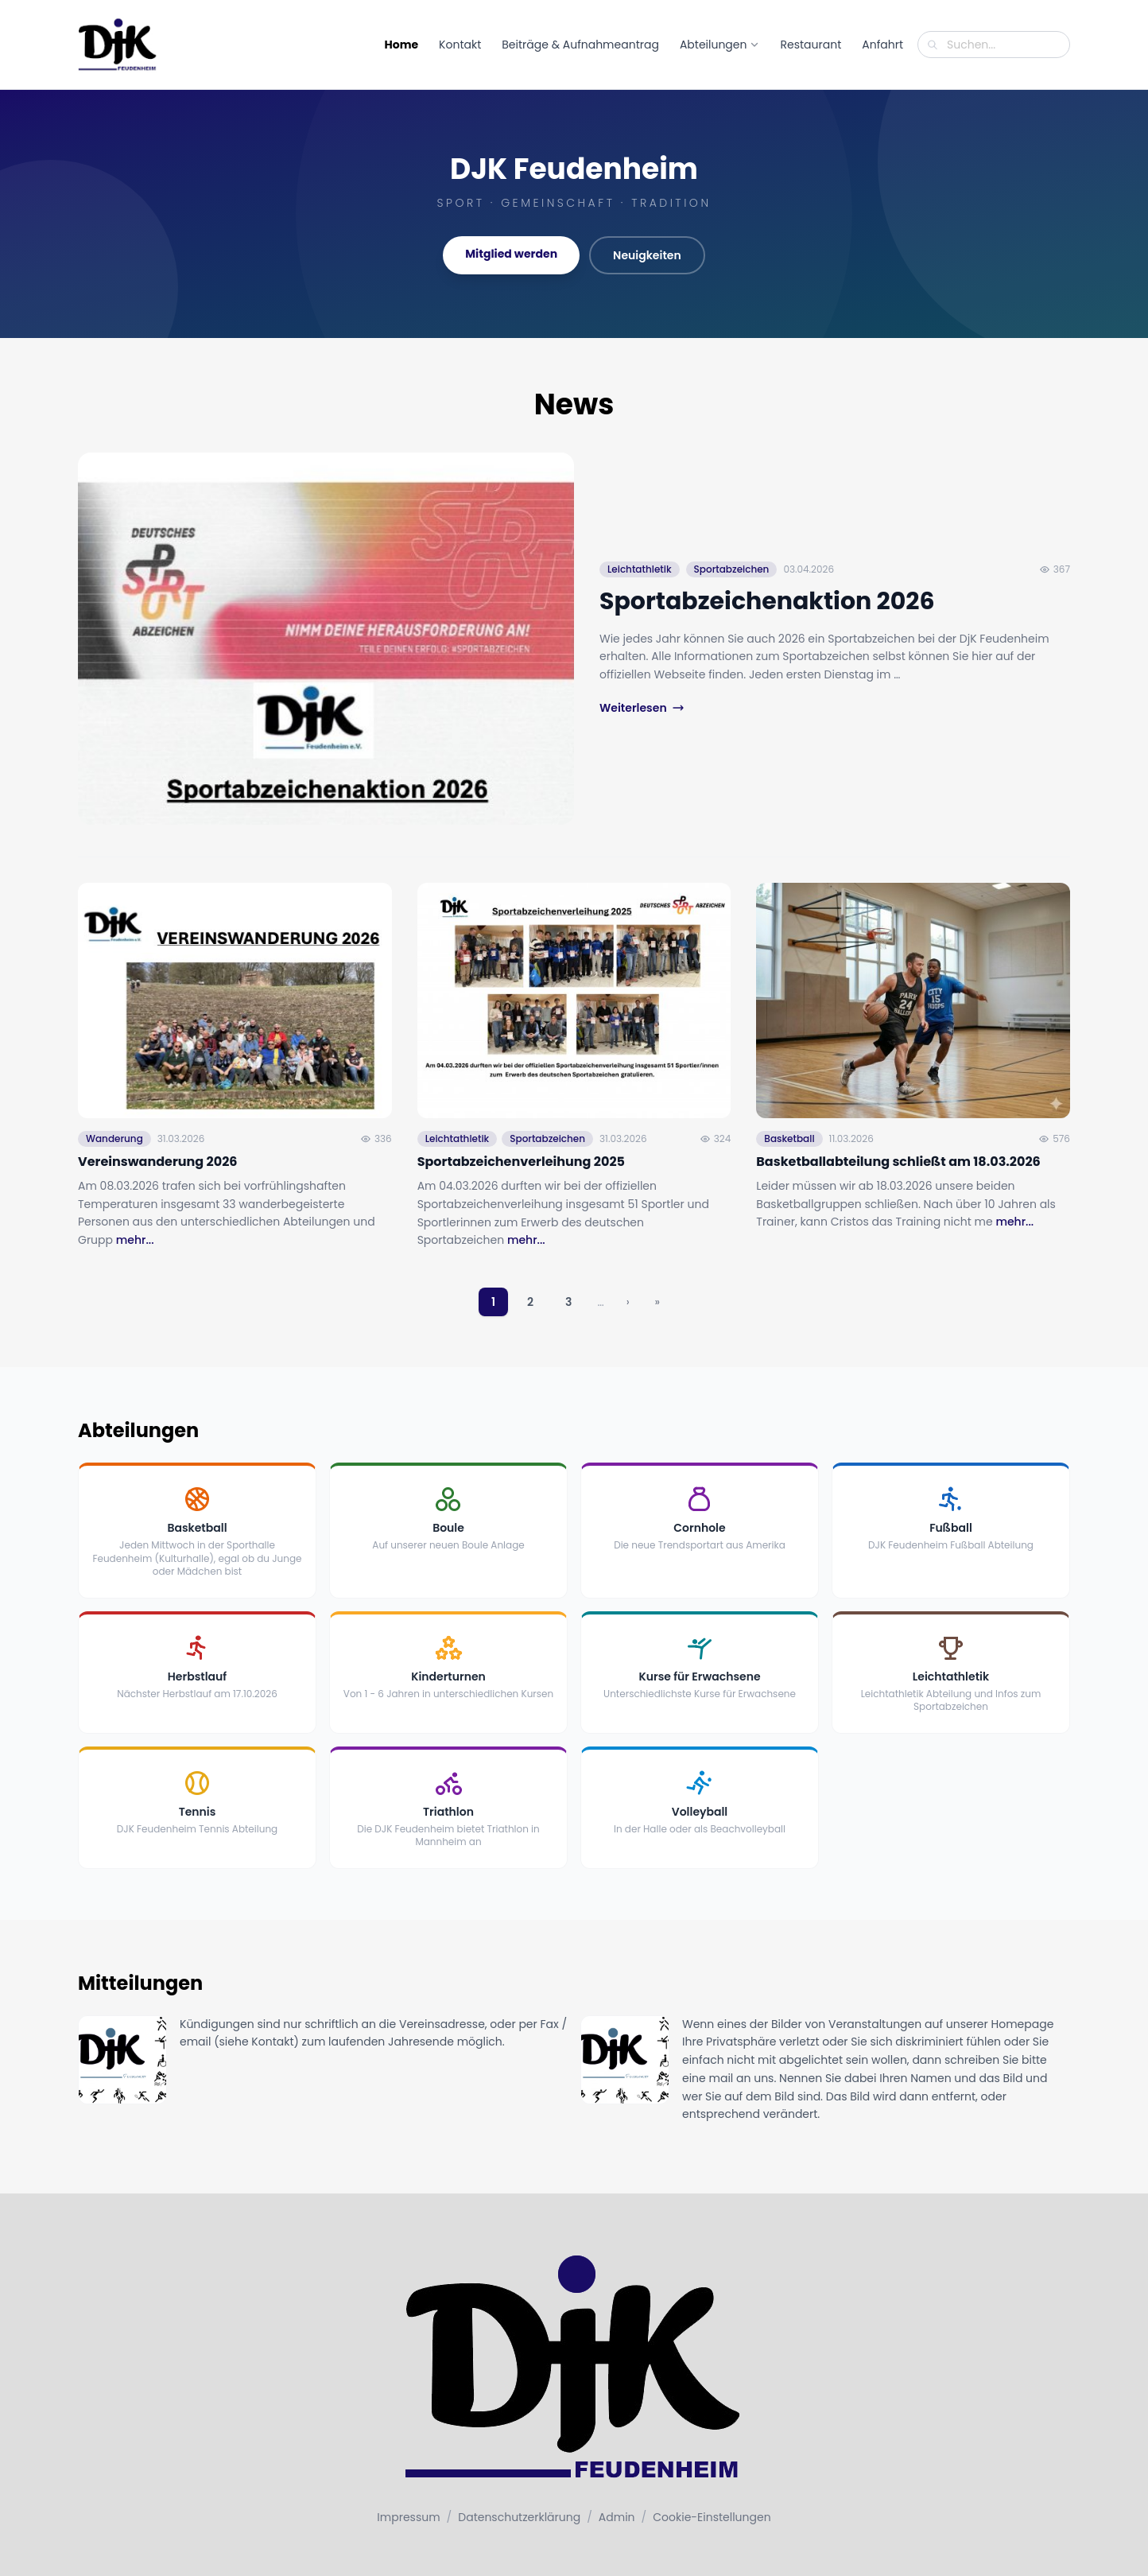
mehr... (135, 1268)
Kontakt (460, 44)
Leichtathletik (639, 569)
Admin (617, 2517)
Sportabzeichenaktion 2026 (767, 601)
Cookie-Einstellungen (711, 2517)
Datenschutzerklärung (519, 2517)
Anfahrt (882, 44)
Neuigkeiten (647, 255)
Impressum (408, 2517)
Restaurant (810, 44)
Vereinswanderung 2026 (157, 1189)
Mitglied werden (511, 254)
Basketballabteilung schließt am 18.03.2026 (898, 1189)
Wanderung (114, 1166)
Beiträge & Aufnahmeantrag (580, 44)
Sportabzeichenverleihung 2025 (521, 1189)
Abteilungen (720, 44)
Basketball (789, 1166)
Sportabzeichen (732, 569)
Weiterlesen (642, 708)
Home (402, 44)
